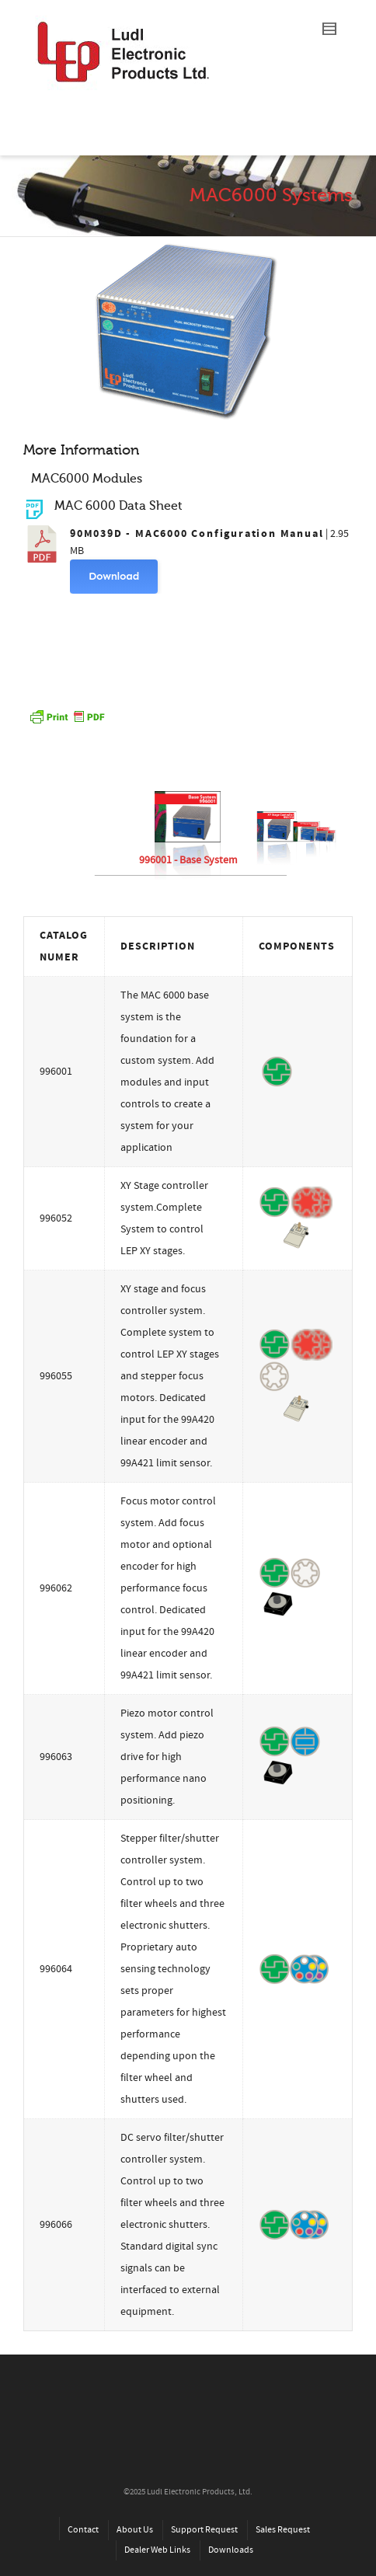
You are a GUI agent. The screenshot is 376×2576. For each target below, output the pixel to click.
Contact (83, 2530)
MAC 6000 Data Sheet (118, 506)
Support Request (204, 2530)
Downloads (230, 2550)
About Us (135, 2530)
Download (114, 576)
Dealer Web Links (157, 2550)
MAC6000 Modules (86, 479)
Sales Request (283, 2530)
